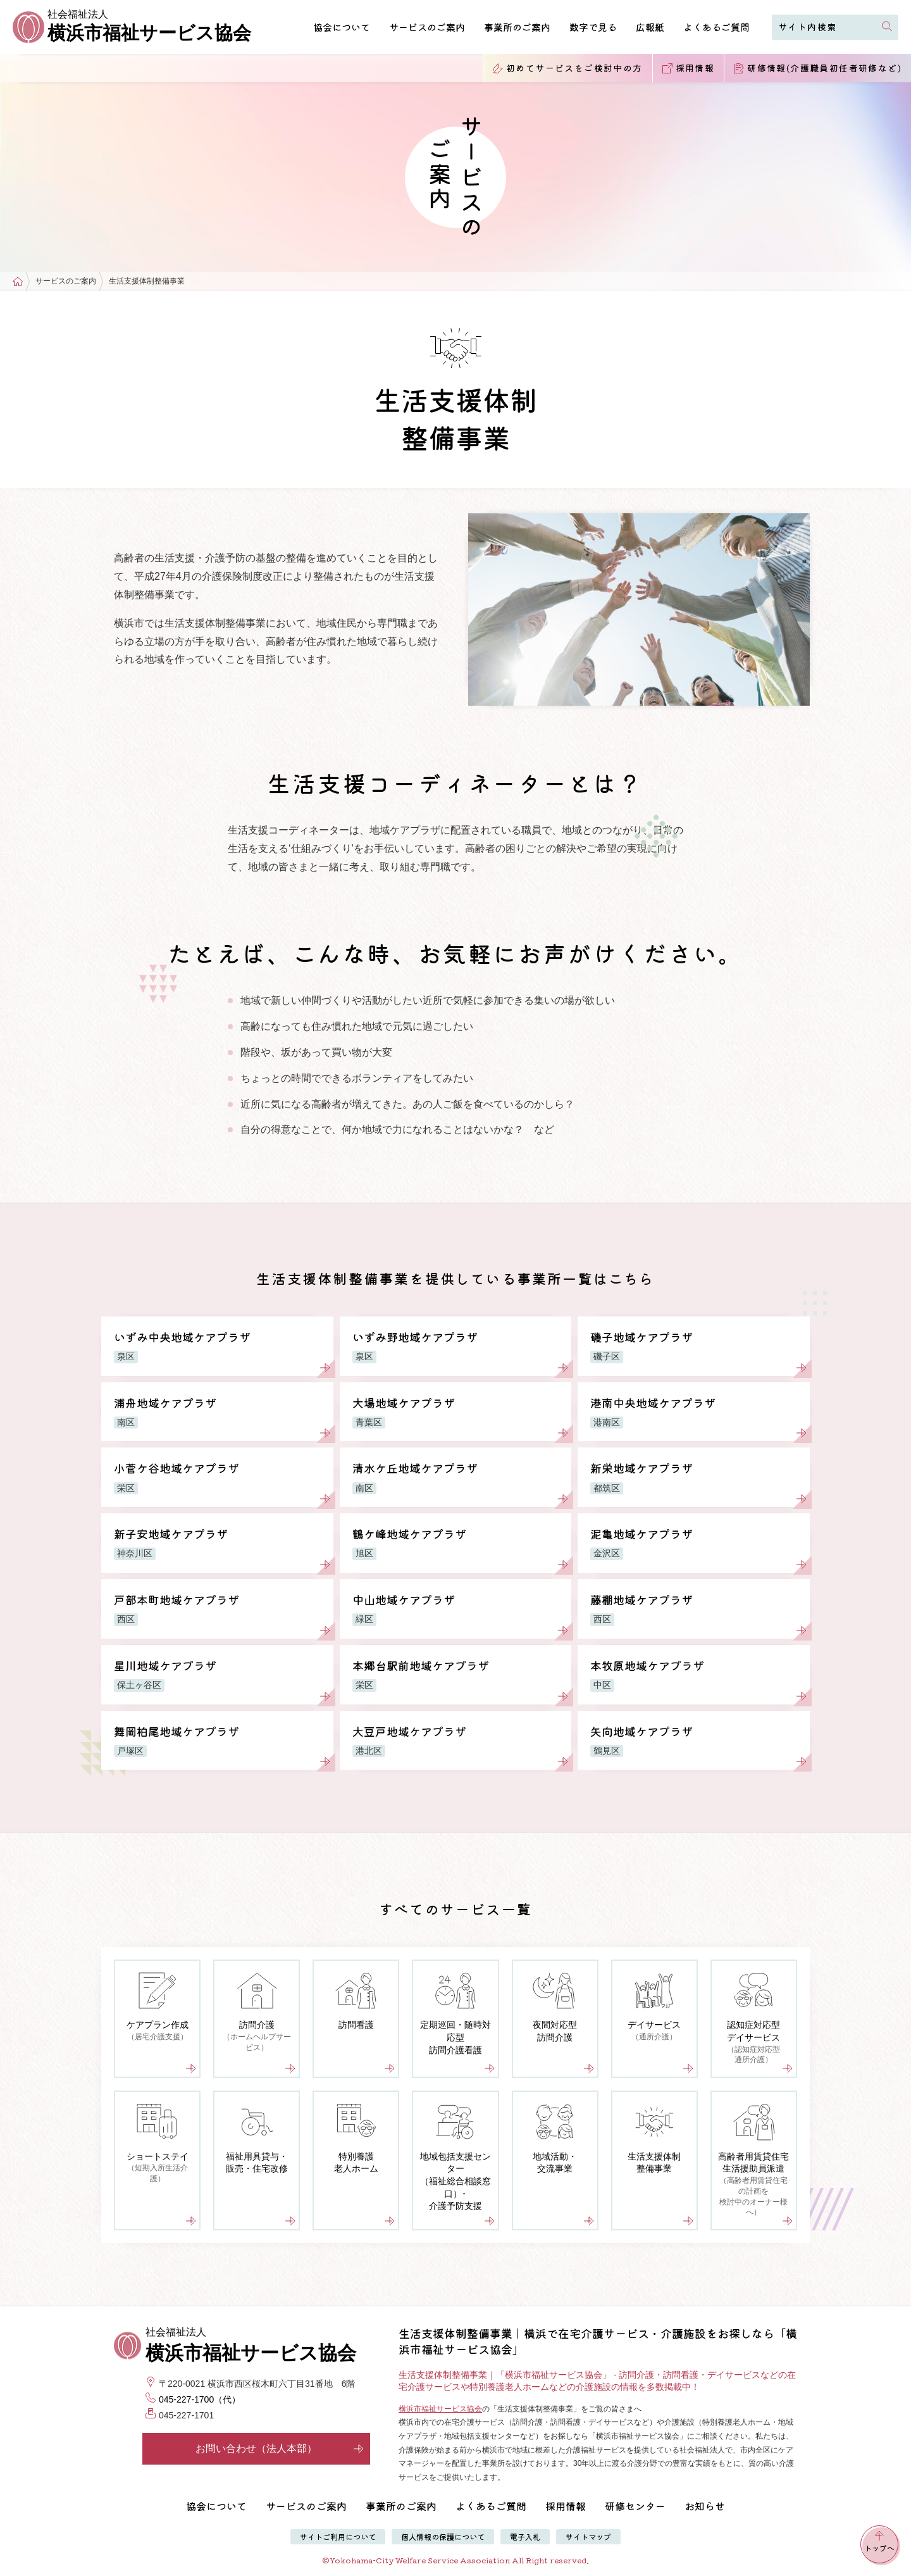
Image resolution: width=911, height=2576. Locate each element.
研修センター (635, 2505)
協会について (341, 27)
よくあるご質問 (716, 27)
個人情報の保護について (443, 2536)
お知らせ (705, 2505)
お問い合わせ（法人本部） (279, 2448)
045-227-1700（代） (199, 2399)
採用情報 (565, 2505)
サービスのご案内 (427, 27)
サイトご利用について (338, 2536)
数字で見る (593, 27)
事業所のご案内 (517, 27)
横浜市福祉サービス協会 (440, 2408)
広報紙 (650, 27)
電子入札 (525, 2536)
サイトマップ (588, 2536)
